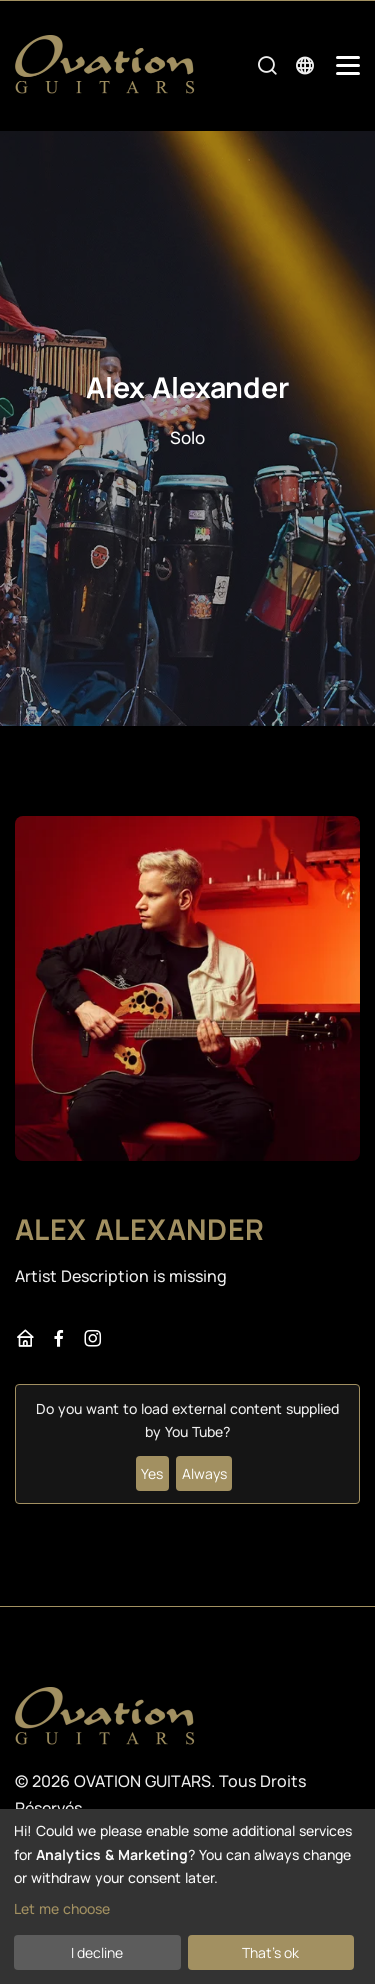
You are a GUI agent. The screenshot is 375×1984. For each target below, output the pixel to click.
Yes (152, 1473)
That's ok (270, 1952)
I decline (97, 1952)
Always (204, 1473)
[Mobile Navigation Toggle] (348, 65)
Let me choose (62, 1908)
